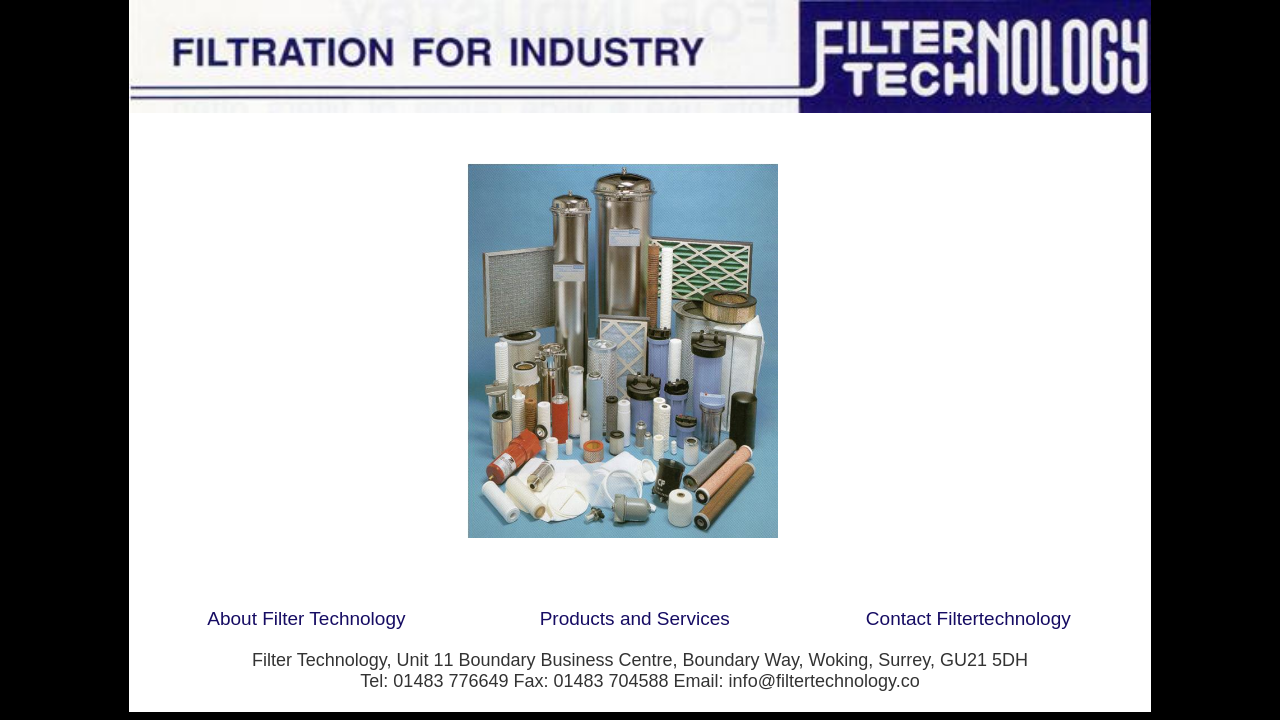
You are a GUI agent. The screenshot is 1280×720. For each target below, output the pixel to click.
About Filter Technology (306, 618)
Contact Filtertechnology (968, 618)
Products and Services (635, 618)
